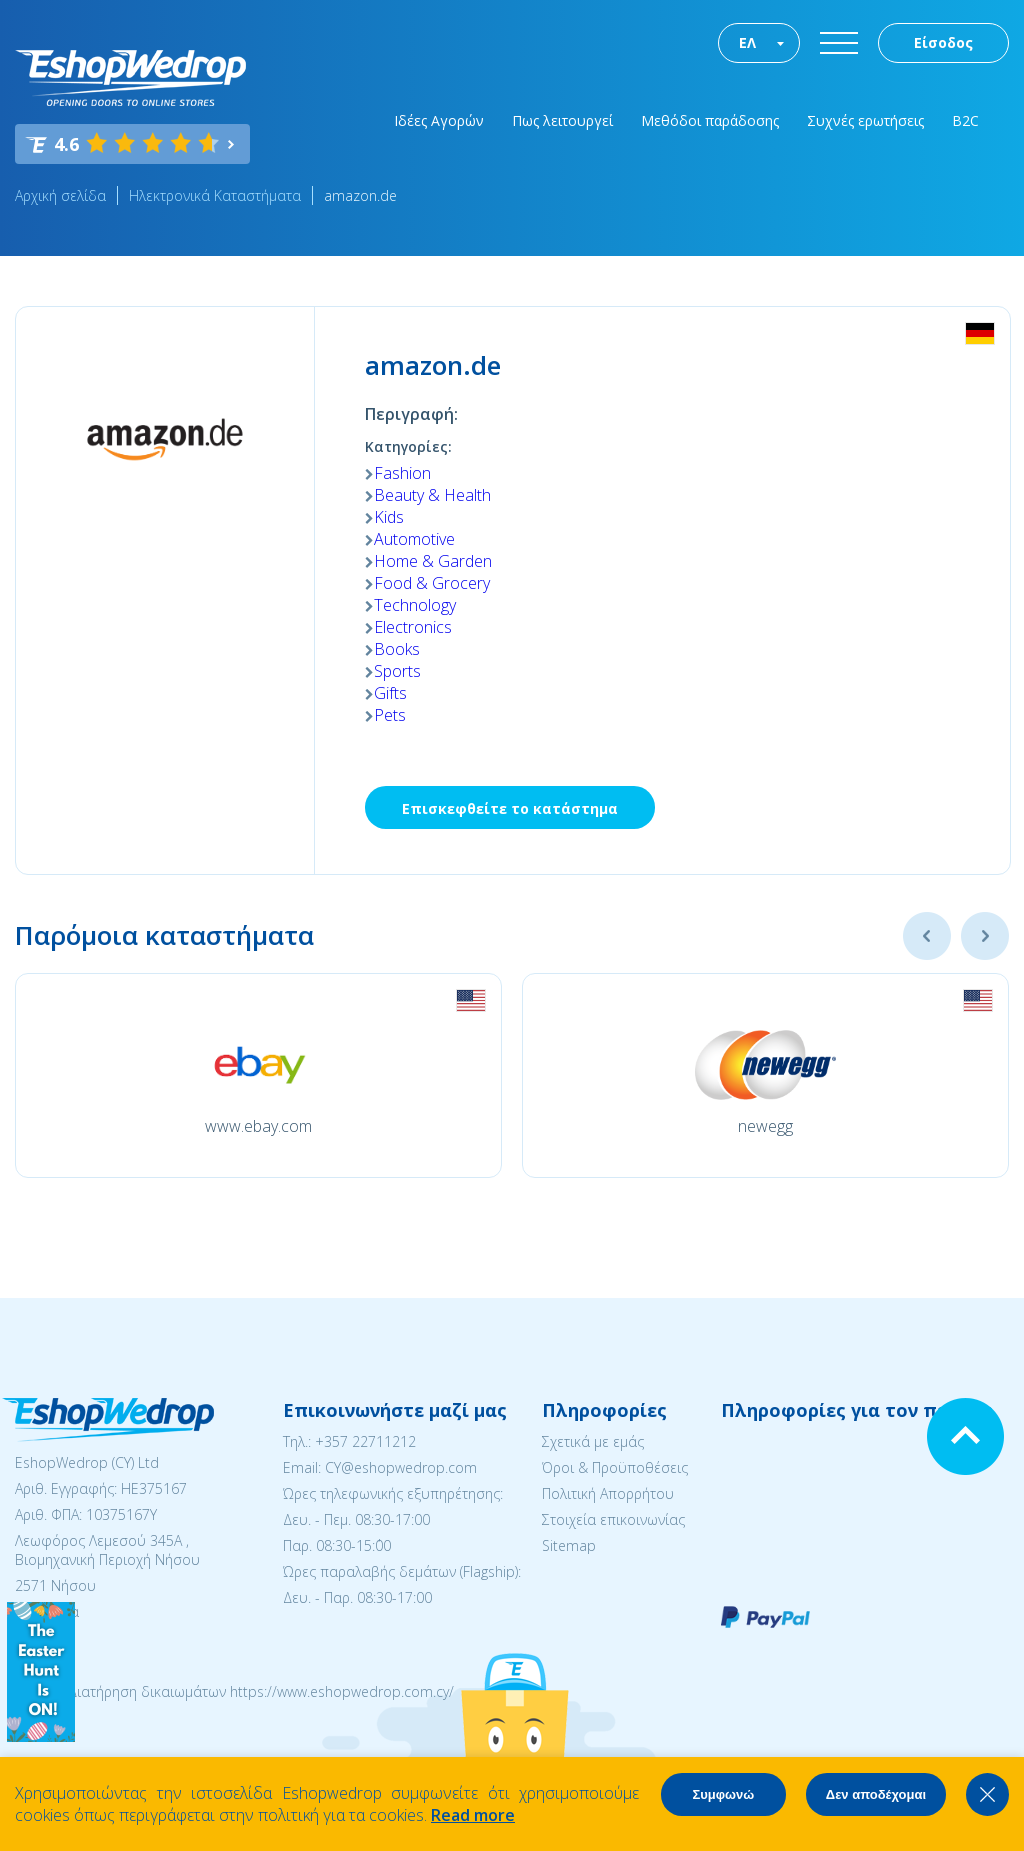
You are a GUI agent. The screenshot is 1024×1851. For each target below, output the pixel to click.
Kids (389, 517)
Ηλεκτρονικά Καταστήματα (215, 195)
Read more (473, 1815)
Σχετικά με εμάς (593, 1441)
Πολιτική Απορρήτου (608, 1493)
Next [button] (985, 936)
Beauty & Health (432, 495)
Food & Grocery (432, 583)
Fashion (402, 473)
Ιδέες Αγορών (439, 120)
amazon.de (360, 195)
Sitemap (569, 1545)
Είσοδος (943, 42)
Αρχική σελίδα (60, 195)
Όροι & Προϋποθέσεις (615, 1467)
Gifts (390, 693)
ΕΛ (747, 42)
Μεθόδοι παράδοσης (710, 120)
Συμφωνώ (723, 1794)
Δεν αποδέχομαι (876, 1794)
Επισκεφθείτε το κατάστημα (510, 808)
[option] (258, 1075)
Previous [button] (927, 936)
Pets (390, 715)
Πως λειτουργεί (562, 120)
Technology (415, 605)
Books (397, 649)
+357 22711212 (365, 1441)
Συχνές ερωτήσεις (865, 120)
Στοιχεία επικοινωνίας (613, 1519)
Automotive (414, 539)
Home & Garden (433, 561)
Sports (397, 671)
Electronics (413, 627)
